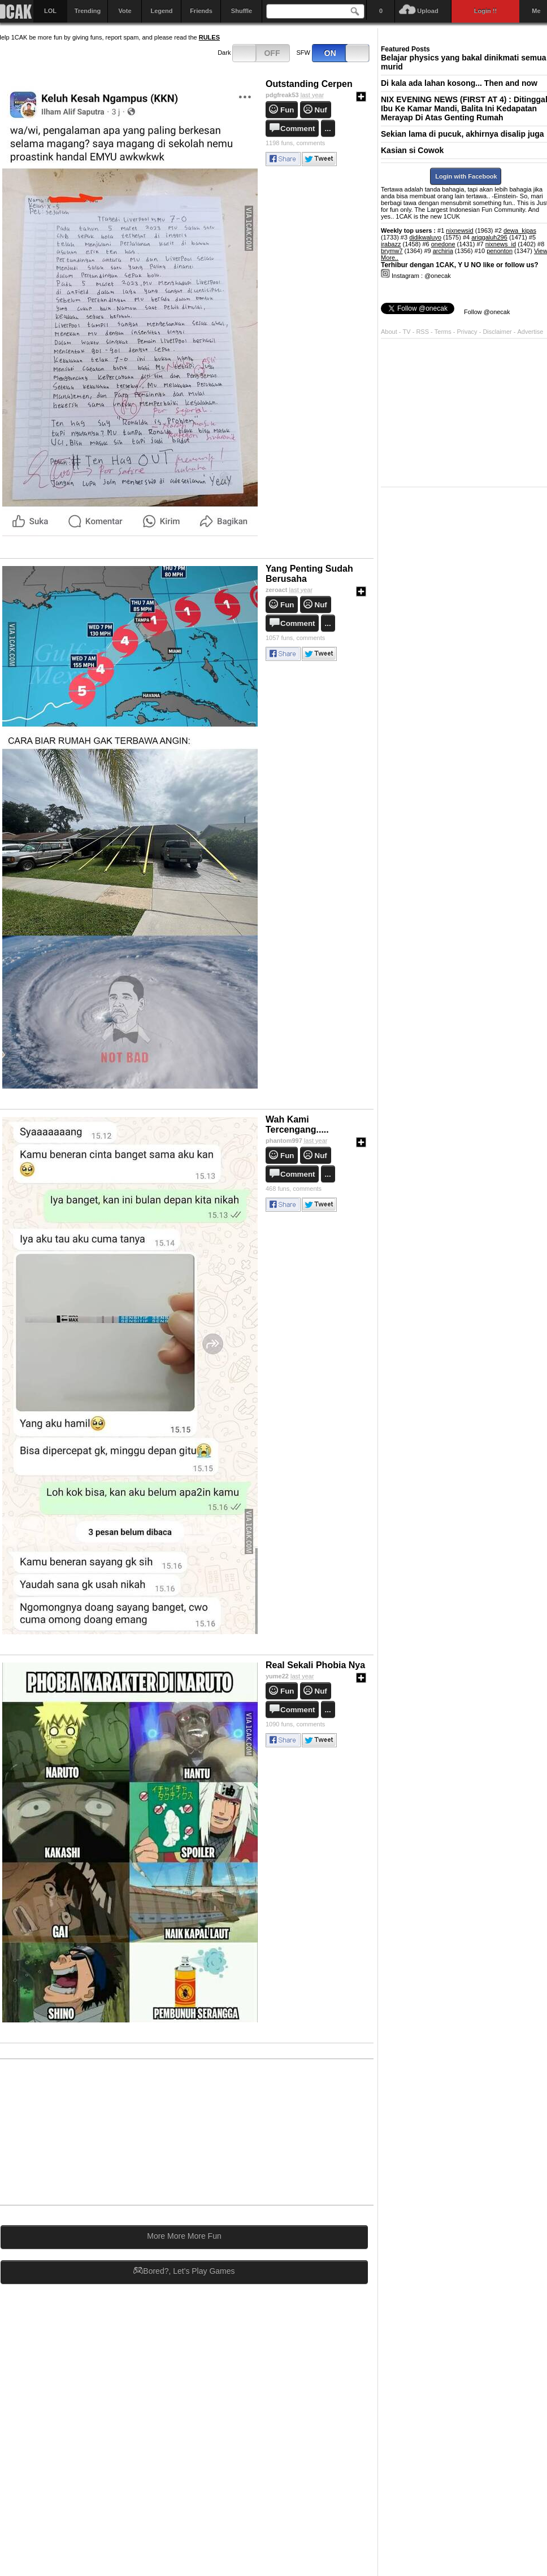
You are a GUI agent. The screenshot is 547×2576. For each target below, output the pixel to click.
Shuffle (241, 10)
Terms (444, 331)
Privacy (468, 331)
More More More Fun (184, 2235)
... (328, 128)
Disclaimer (498, 331)
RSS (422, 331)
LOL (50, 10)
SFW (333, 53)
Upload (427, 10)
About (389, 331)
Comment (297, 128)
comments (295, 143)
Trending (88, 10)
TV (407, 331)
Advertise (531, 331)
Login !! (485, 10)
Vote (124, 10)
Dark (254, 53)
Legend (161, 10)
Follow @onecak (487, 311)
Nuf (321, 110)
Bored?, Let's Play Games (184, 2270)
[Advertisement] (287, 2131)
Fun (287, 110)
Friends (201, 10)
